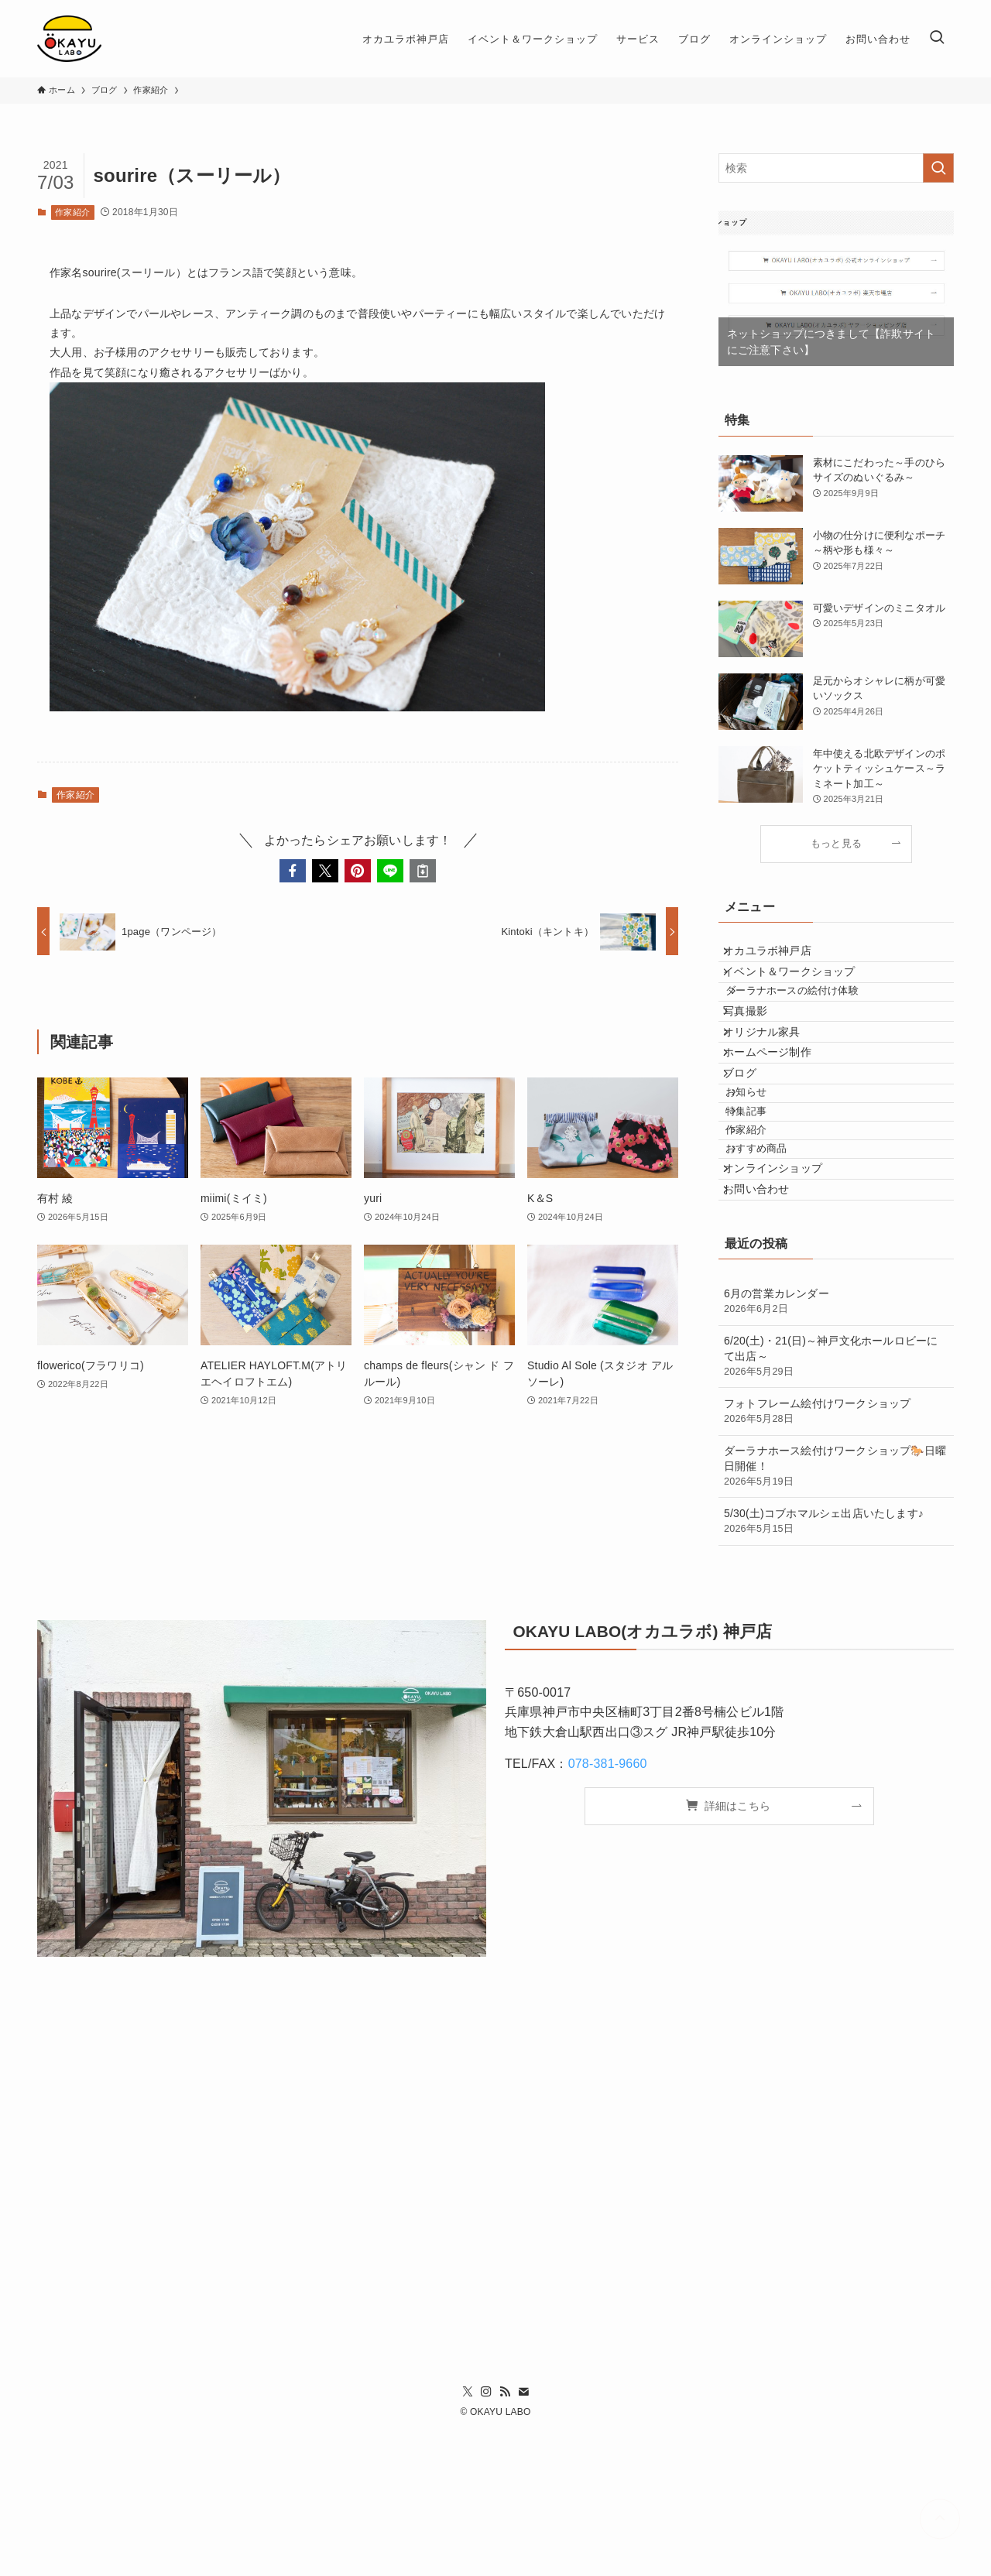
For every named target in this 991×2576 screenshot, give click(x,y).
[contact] (523, 2536)
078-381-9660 (607, 1907)
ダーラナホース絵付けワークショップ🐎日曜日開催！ (836, 1610)
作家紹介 (72, 212)
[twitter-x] (468, 2536)
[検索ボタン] (937, 38)
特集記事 (763, 1206)
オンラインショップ (784, 1295)
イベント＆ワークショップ (800, 988)
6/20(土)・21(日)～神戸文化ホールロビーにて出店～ (836, 1500)
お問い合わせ (768, 1327)
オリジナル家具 (773, 1082)
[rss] (505, 2536)
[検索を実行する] (938, 168)
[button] (292, 870)
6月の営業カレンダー (836, 1446)
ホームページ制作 (779, 1114)
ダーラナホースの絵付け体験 (809, 1019)
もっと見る (836, 843)
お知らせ (763, 1177)
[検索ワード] (836, 168)
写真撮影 (757, 1049)
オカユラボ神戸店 (779, 957)
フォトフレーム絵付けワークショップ (836, 1556)
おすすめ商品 (773, 1264)
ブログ (751, 1146)
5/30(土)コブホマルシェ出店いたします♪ (836, 1665)
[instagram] (486, 2536)
